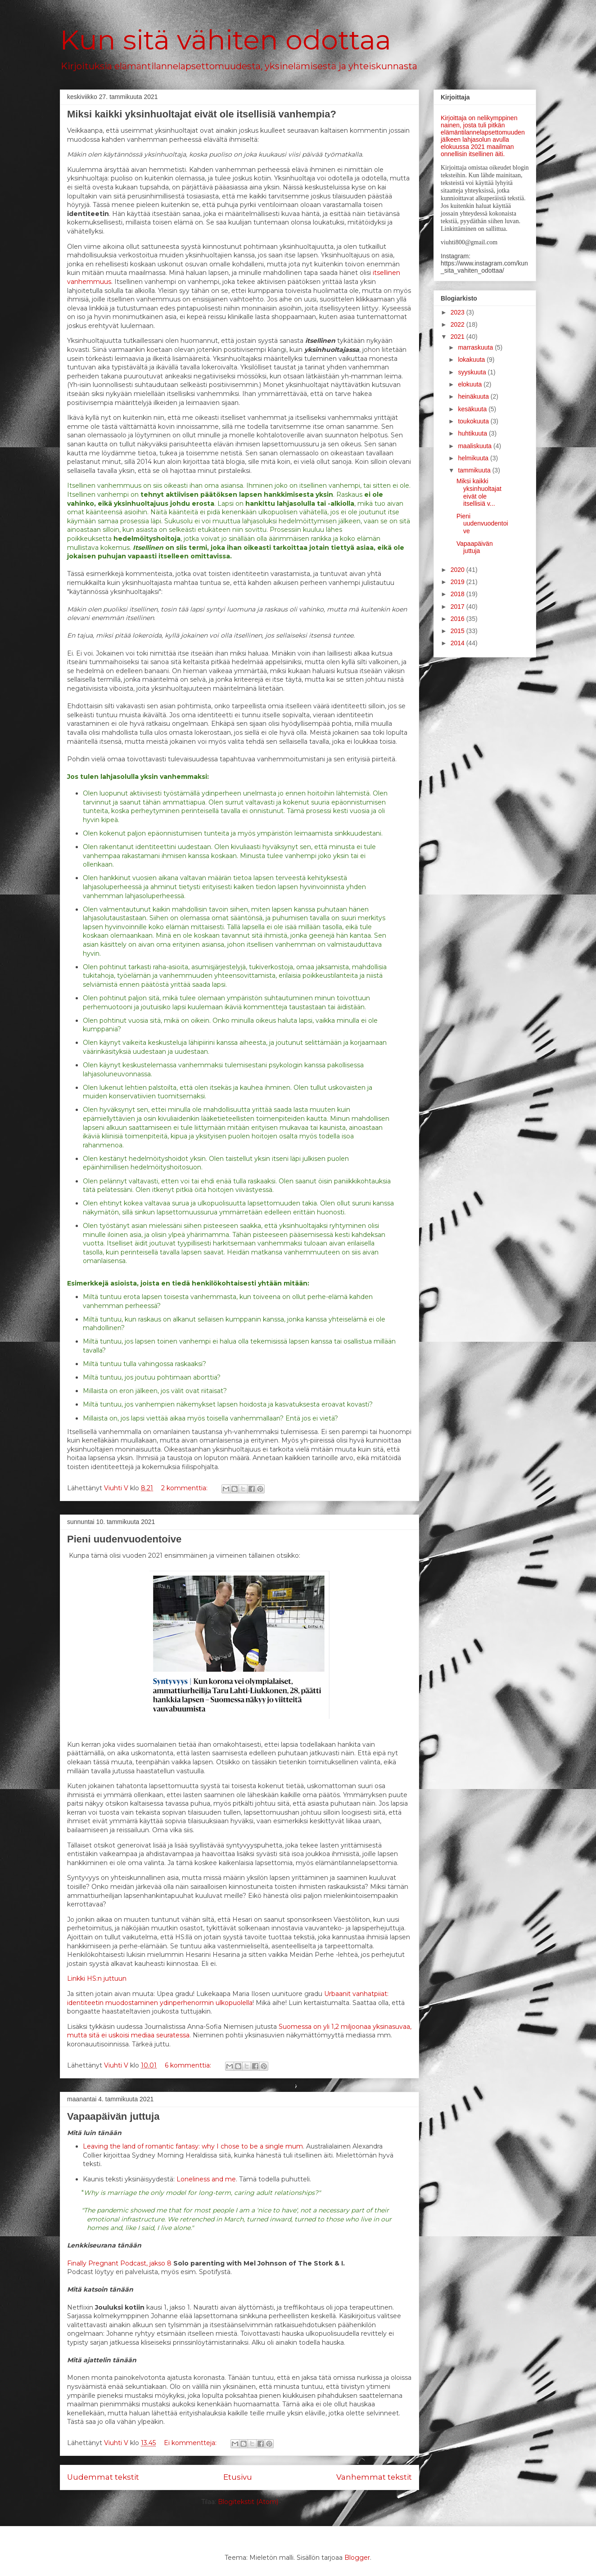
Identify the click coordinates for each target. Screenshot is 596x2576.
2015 (458, 630)
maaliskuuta (475, 446)
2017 (458, 606)
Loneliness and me (206, 2179)
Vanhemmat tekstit (374, 2477)
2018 (458, 594)
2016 (458, 618)
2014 (458, 643)
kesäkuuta (473, 409)
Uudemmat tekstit (103, 2477)
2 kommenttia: (185, 1488)
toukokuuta (474, 421)
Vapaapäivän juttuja (113, 2116)
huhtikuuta (473, 433)
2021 (458, 336)
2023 (458, 312)
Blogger (357, 2558)
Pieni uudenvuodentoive (124, 1539)
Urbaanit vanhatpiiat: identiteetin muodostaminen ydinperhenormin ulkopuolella (227, 1998)
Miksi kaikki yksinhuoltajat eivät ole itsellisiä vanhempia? (201, 114)
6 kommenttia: (189, 2065)
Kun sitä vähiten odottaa (225, 39)
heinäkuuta (474, 396)
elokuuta (470, 384)
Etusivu (237, 2477)
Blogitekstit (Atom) (248, 2502)
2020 (458, 569)
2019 (458, 581)
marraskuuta (476, 347)
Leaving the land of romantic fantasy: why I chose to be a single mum (193, 2146)
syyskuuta (473, 372)
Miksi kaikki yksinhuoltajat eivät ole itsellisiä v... (478, 492)
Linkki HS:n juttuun (96, 1978)
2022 (458, 324)
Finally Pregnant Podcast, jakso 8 (119, 2263)
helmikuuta (474, 458)
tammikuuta (475, 470)
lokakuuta (472, 359)
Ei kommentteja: (191, 2443)
